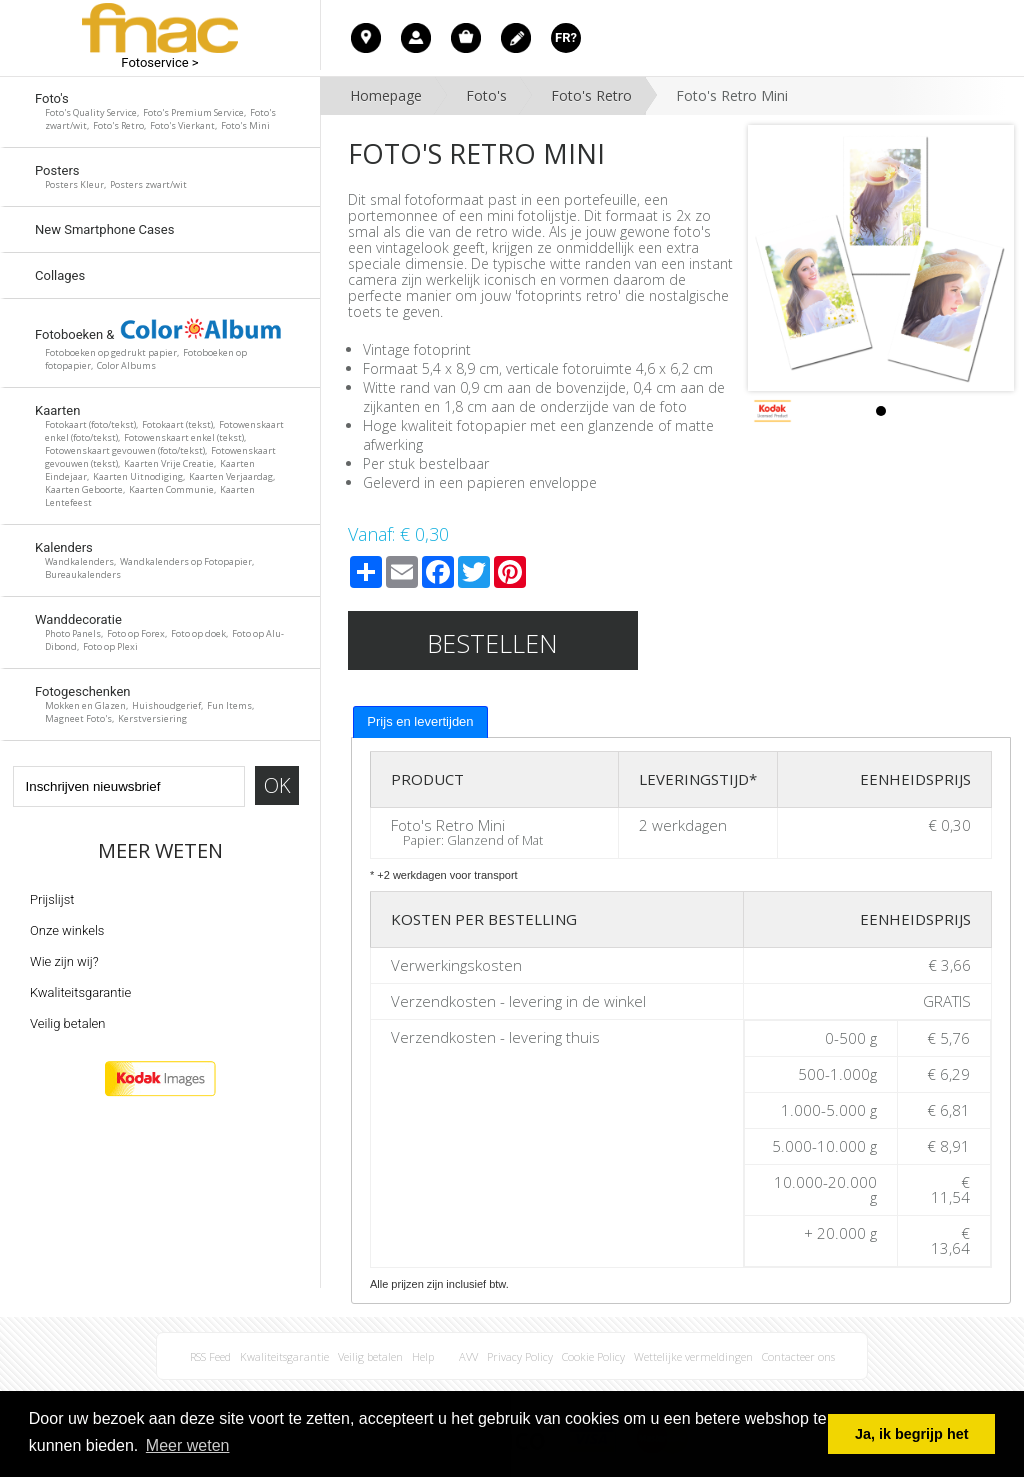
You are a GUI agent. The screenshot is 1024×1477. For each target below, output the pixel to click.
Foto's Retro (591, 95)
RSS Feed (210, 1356)
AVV (468, 1356)
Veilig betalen (67, 1023)
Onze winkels (67, 930)
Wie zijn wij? (64, 961)
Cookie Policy (593, 1356)
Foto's (486, 95)
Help (423, 1356)
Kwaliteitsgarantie (80, 992)
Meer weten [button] (188, 1445)
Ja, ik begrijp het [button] (912, 1434)
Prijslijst (52, 899)
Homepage (386, 95)
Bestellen (492, 643)
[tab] (420, 722)
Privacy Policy (520, 1356)
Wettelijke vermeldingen (693, 1356)
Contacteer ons (798, 1356)
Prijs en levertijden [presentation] (420, 721)
